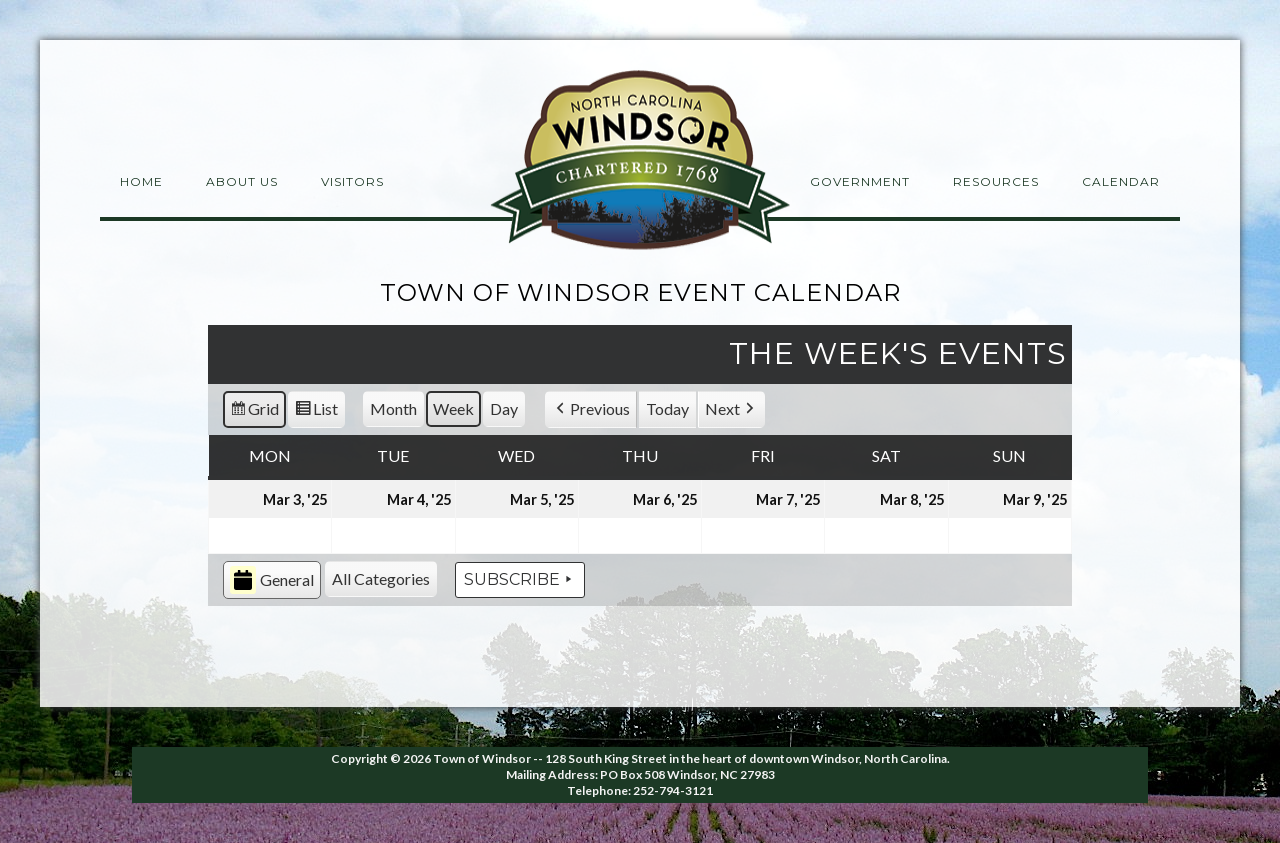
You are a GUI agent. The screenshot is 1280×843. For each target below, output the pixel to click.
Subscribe (520, 580)
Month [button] (393, 408)
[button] (591, 409)
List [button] (316, 412)
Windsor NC (640, 163)
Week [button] (453, 408)
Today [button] (667, 408)
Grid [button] (254, 412)
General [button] (272, 580)
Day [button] (504, 408)
